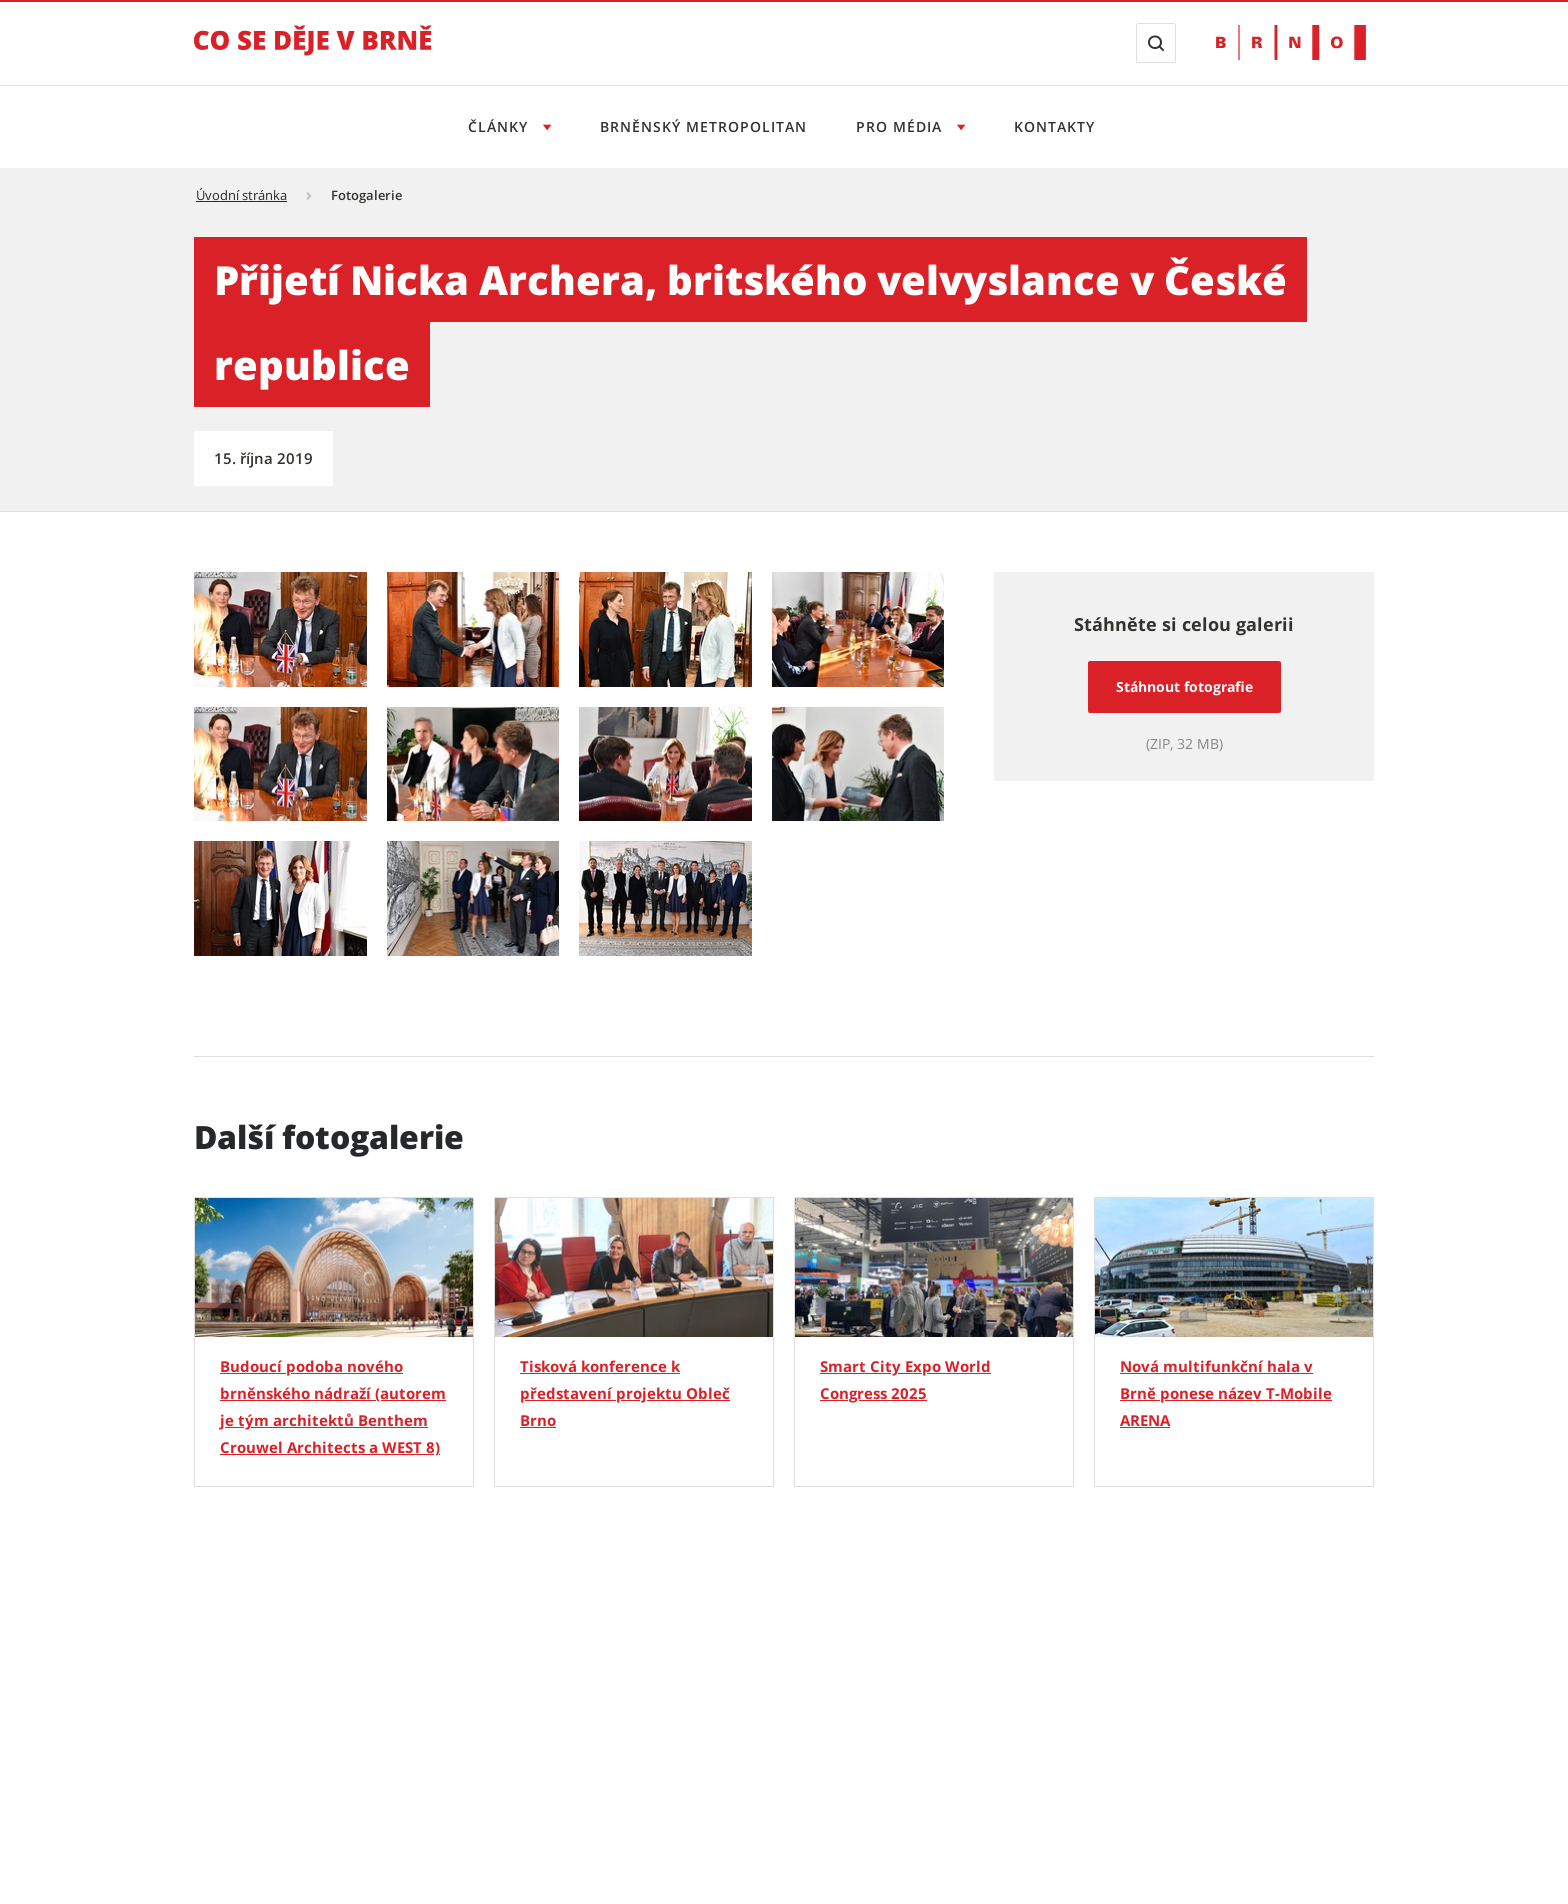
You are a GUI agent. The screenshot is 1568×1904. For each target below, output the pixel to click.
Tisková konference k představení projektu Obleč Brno (625, 1393)
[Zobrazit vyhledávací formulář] (1156, 43)
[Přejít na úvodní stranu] (313, 54)
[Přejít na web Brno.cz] (1291, 42)
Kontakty (1054, 126)
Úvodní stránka (241, 195)
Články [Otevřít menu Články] (500, 126)
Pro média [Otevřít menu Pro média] (901, 126)
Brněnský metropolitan (703, 126)
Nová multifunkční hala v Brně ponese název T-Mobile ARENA (1226, 1393)
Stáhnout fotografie (1184, 686)
